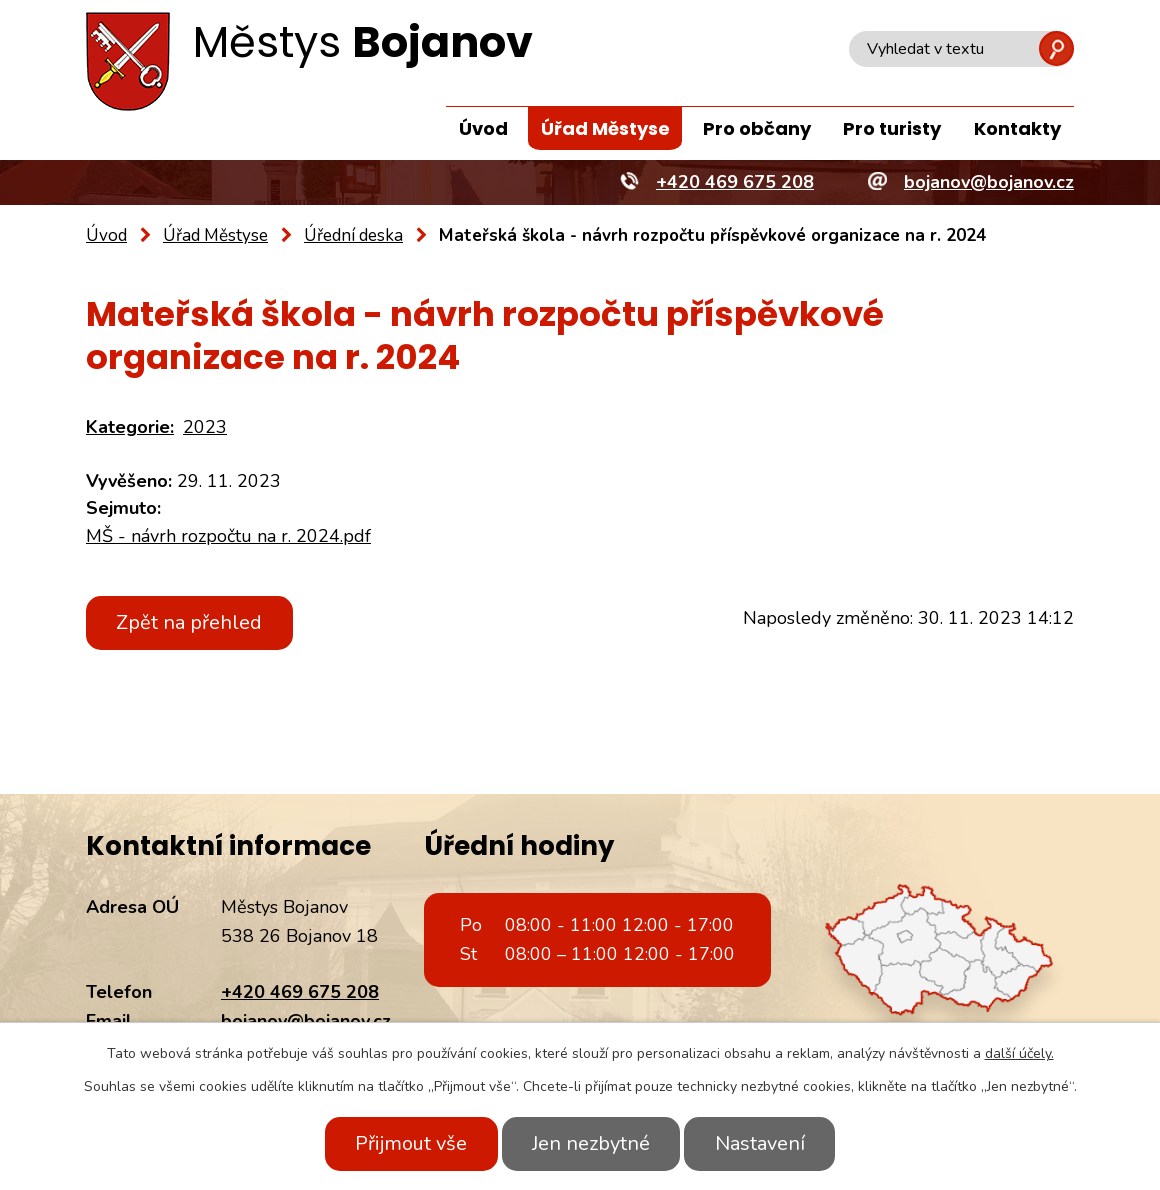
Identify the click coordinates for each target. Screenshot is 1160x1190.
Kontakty (1017, 128)
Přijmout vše (408, 1143)
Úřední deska (353, 235)
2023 (205, 427)
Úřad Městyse (605, 128)
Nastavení (763, 1143)
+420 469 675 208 (300, 992)
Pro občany (757, 128)
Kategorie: (130, 427)
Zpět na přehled (191, 622)
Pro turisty (892, 128)
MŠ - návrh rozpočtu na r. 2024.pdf (228, 536)
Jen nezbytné (591, 1143)
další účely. (1019, 1053)
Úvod (483, 128)
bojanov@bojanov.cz (306, 1021)
